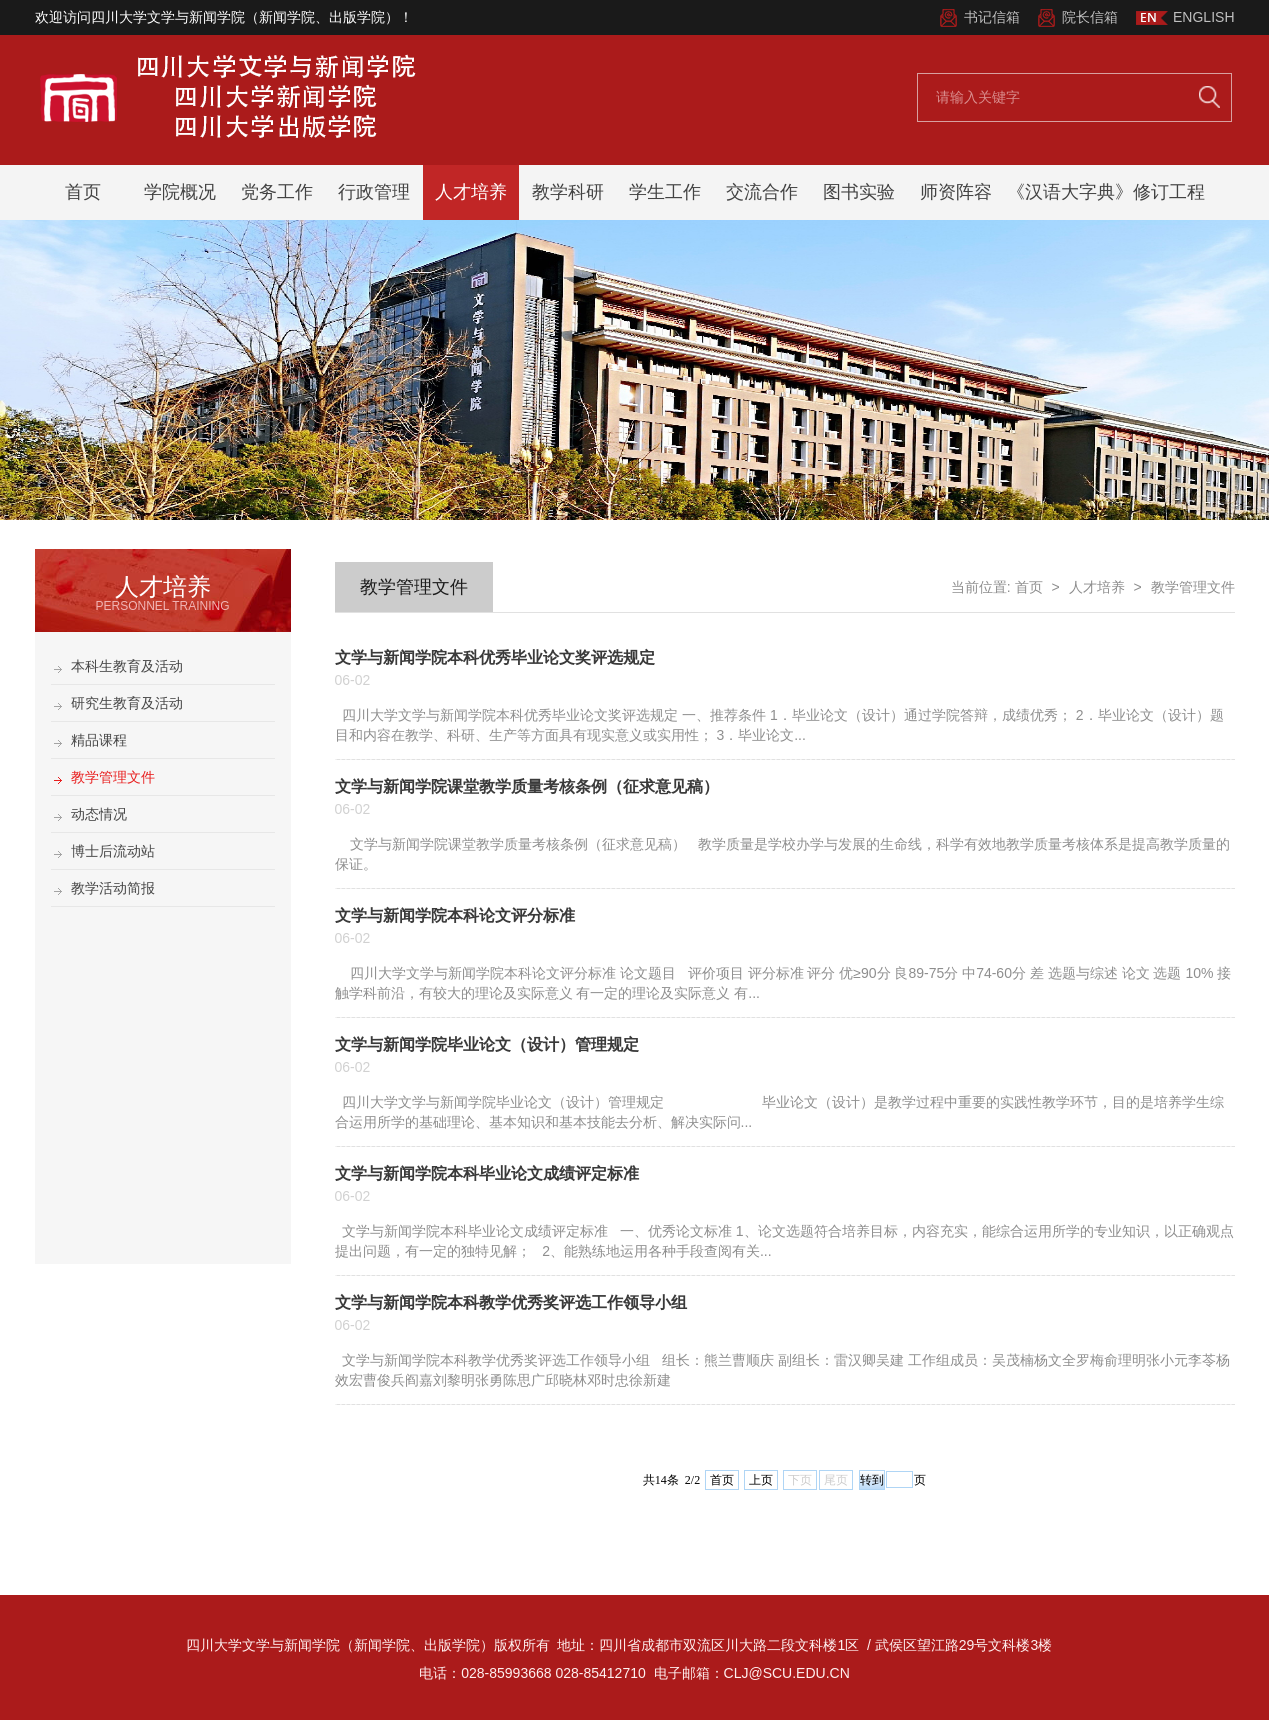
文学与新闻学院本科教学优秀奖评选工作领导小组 (511, 1302)
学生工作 (665, 192)
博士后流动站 (113, 851)
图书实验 (859, 192)
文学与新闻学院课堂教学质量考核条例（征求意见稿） (527, 786)
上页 (761, 1480)
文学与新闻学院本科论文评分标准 (455, 915)
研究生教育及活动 (127, 703)
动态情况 (99, 814)
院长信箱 (1090, 17)
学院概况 (180, 192)
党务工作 (277, 192)
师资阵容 (956, 192)
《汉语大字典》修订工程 (1106, 192)
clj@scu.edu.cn (787, 1673)
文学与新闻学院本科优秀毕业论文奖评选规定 (495, 657)
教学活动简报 (113, 888)
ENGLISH (1203, 17)
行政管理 (374, 192)
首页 (83, 192)
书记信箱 (992, 17)
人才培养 (471, 192)
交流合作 (762, 192)
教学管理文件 (113, 777)
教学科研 (568, 192)
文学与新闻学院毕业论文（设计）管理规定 (487, 1044)
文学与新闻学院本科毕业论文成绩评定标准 (487, 1173)
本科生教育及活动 (127, 666)
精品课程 (99, 740)
